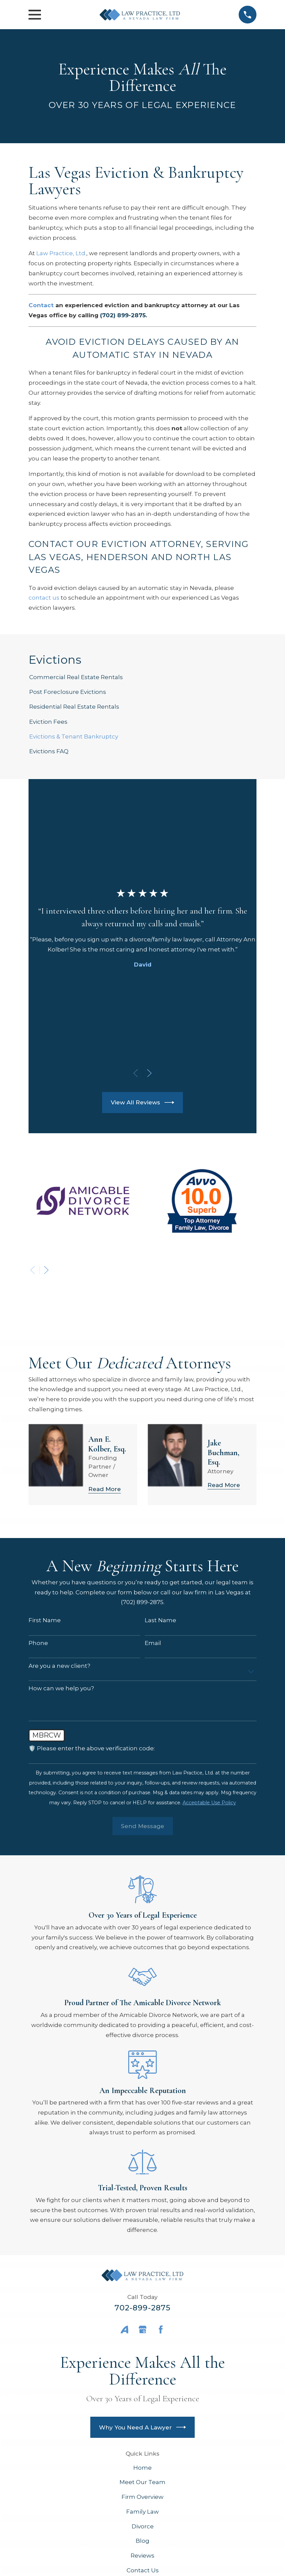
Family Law (142, 2511)
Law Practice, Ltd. (61, 253)
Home (142, 2467)
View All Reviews (143, 1102)
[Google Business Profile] (143, 2329)
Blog (142, 2540)
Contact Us (143, 2570)
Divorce (143, 2526)
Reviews (142, 2555)
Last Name (160, 1620)
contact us (44, 597)
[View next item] (149, 1073)
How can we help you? (61, 1688)
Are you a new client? (59, 1665)
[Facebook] (161, 2329)
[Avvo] (125, 2329)
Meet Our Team (142, 2482)
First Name (45, 1620)
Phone (38, 1643)
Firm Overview (142, 2496)
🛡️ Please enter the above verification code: (92, 1748)
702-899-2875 (142, 2307)
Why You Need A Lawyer (142, 2427)
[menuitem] (142, 677)
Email (153, 1643)
